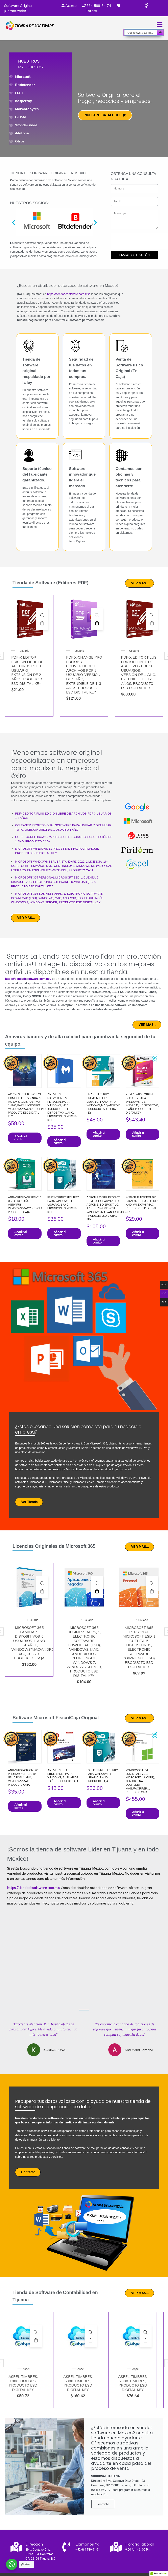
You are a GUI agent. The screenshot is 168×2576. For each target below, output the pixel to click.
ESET (19, 93)
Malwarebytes (27, 109)
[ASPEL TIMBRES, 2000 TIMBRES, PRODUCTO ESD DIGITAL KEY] (152, 2332)
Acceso (69, 5)
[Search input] (141, 32)
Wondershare (26, 125)
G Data (20, 117)
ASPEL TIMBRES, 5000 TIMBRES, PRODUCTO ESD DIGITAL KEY (84, 2383)
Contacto (102, 2504)
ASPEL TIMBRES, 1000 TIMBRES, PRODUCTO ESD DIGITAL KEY (29, 2383)
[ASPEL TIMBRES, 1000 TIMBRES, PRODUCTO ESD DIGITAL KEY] (42, 2332)
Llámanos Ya (87, 2544)
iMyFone (22, 133)
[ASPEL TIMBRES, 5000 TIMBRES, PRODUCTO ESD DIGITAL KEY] (97, 2332)
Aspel (32, 2369)
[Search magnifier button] (160, 32)
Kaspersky (23, 101)
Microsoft (23, 77)
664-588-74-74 (96, 5)
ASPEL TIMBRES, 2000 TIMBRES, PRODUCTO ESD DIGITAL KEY (139, 2383)
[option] (29, 655)
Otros (19, 141)
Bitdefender (25, 85)
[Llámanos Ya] (66, 2547)
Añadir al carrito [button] (42, 2340)
